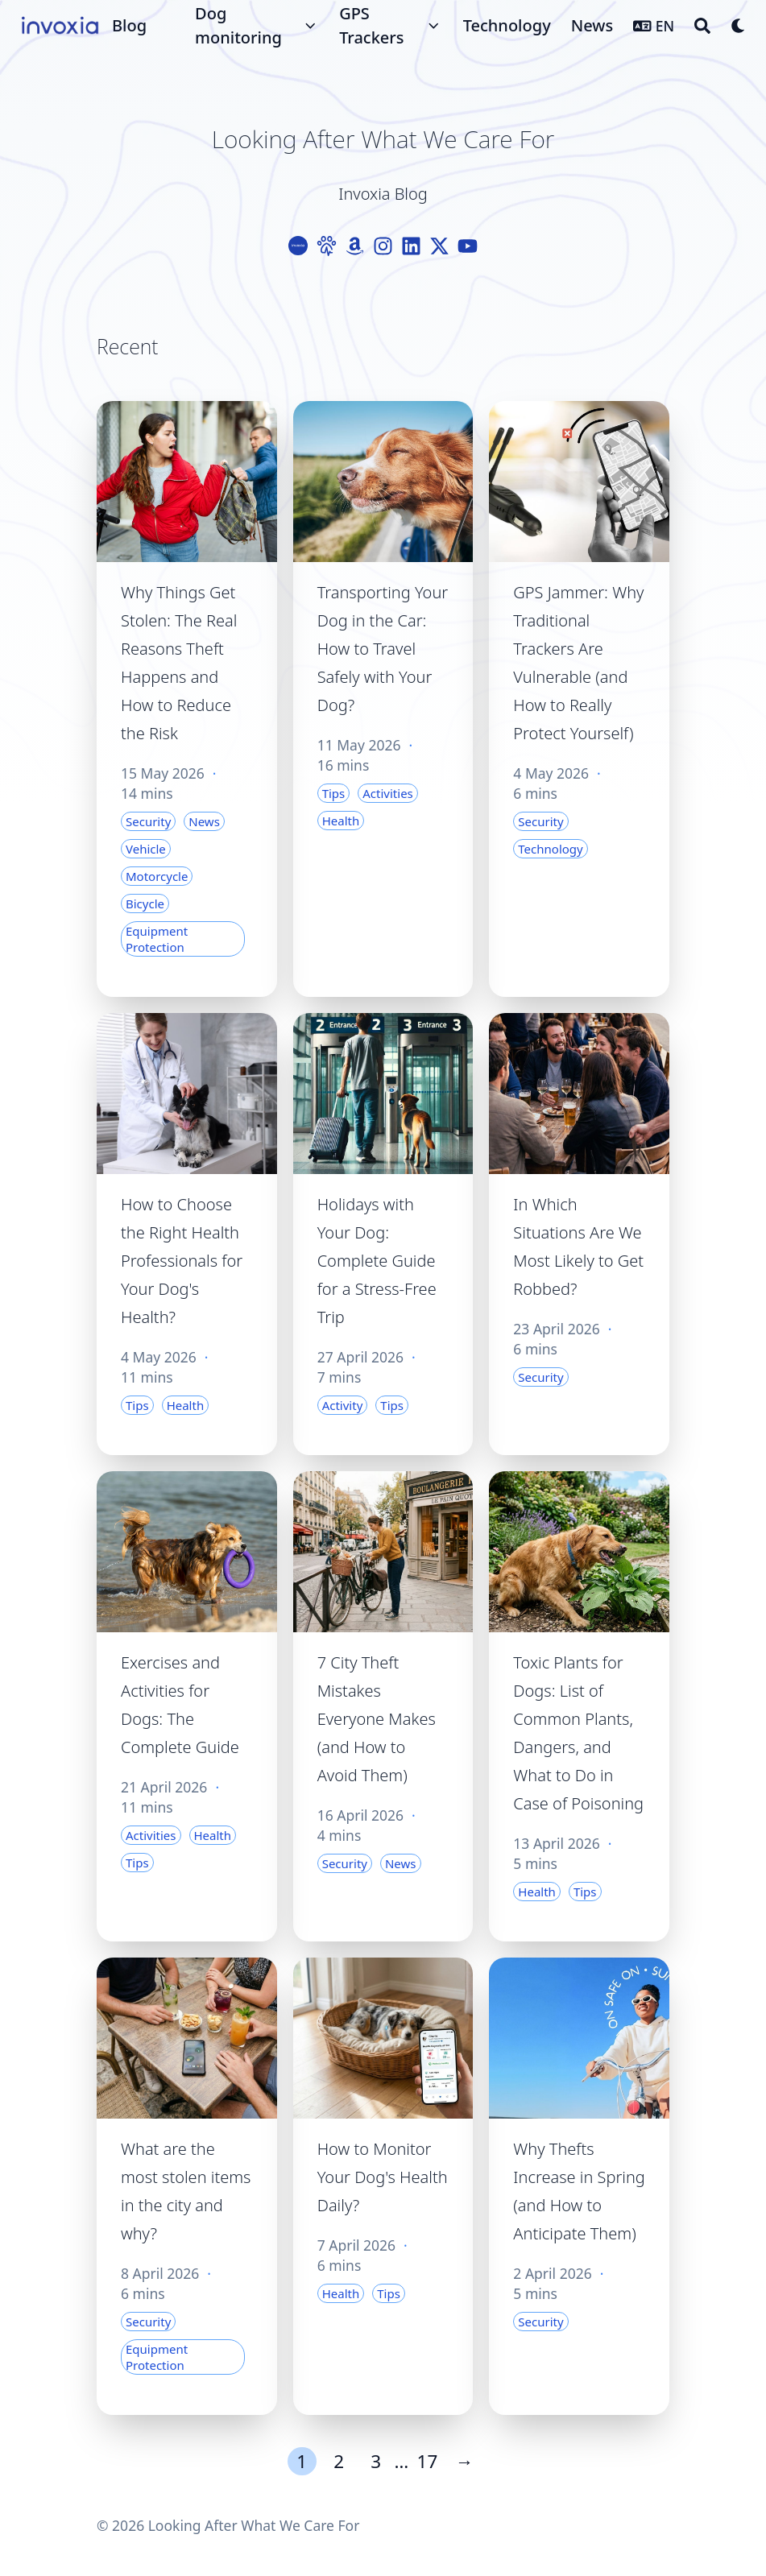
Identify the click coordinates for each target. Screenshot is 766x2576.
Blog (129, 25)
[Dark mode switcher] (739, 26)
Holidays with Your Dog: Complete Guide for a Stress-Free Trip (377, 1260)
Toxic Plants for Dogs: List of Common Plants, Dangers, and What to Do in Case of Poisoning (578, 1733)
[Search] (702, 26)
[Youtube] (467, 246)
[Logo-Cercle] (298, 246)
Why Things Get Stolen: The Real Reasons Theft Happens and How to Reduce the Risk (179, 662)
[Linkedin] (411, 246)
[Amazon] (355, 246)
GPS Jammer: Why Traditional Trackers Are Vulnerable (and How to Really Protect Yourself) (578, 662)
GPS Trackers (371, 25)
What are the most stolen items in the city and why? (186, 2191)
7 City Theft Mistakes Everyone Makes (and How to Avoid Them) (376, 1719)
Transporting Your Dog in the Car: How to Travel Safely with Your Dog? (383, 648)
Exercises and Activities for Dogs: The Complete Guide (180, 1705)
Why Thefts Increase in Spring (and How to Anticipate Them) (579, 2191)
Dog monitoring (238, 25)
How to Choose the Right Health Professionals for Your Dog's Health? (181, 1260)
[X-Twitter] (439, 246)
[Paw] (327, 246)
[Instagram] (383, 246)
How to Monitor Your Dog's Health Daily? (382, 2177)
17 (427, 2461)
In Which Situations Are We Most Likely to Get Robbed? (578, 1246)
